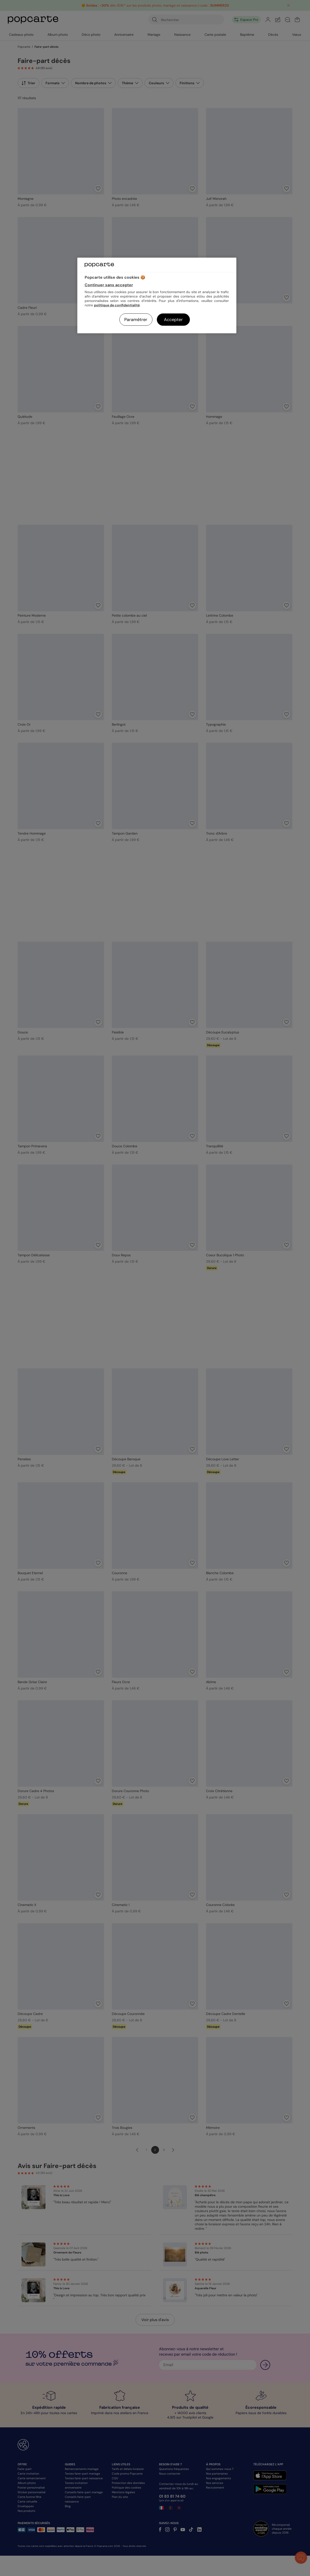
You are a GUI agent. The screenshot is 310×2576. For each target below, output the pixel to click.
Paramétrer (135, 320)
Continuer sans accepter (109, 285)
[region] (156, 295)
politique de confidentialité (117, 305)
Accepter (173, 320)
